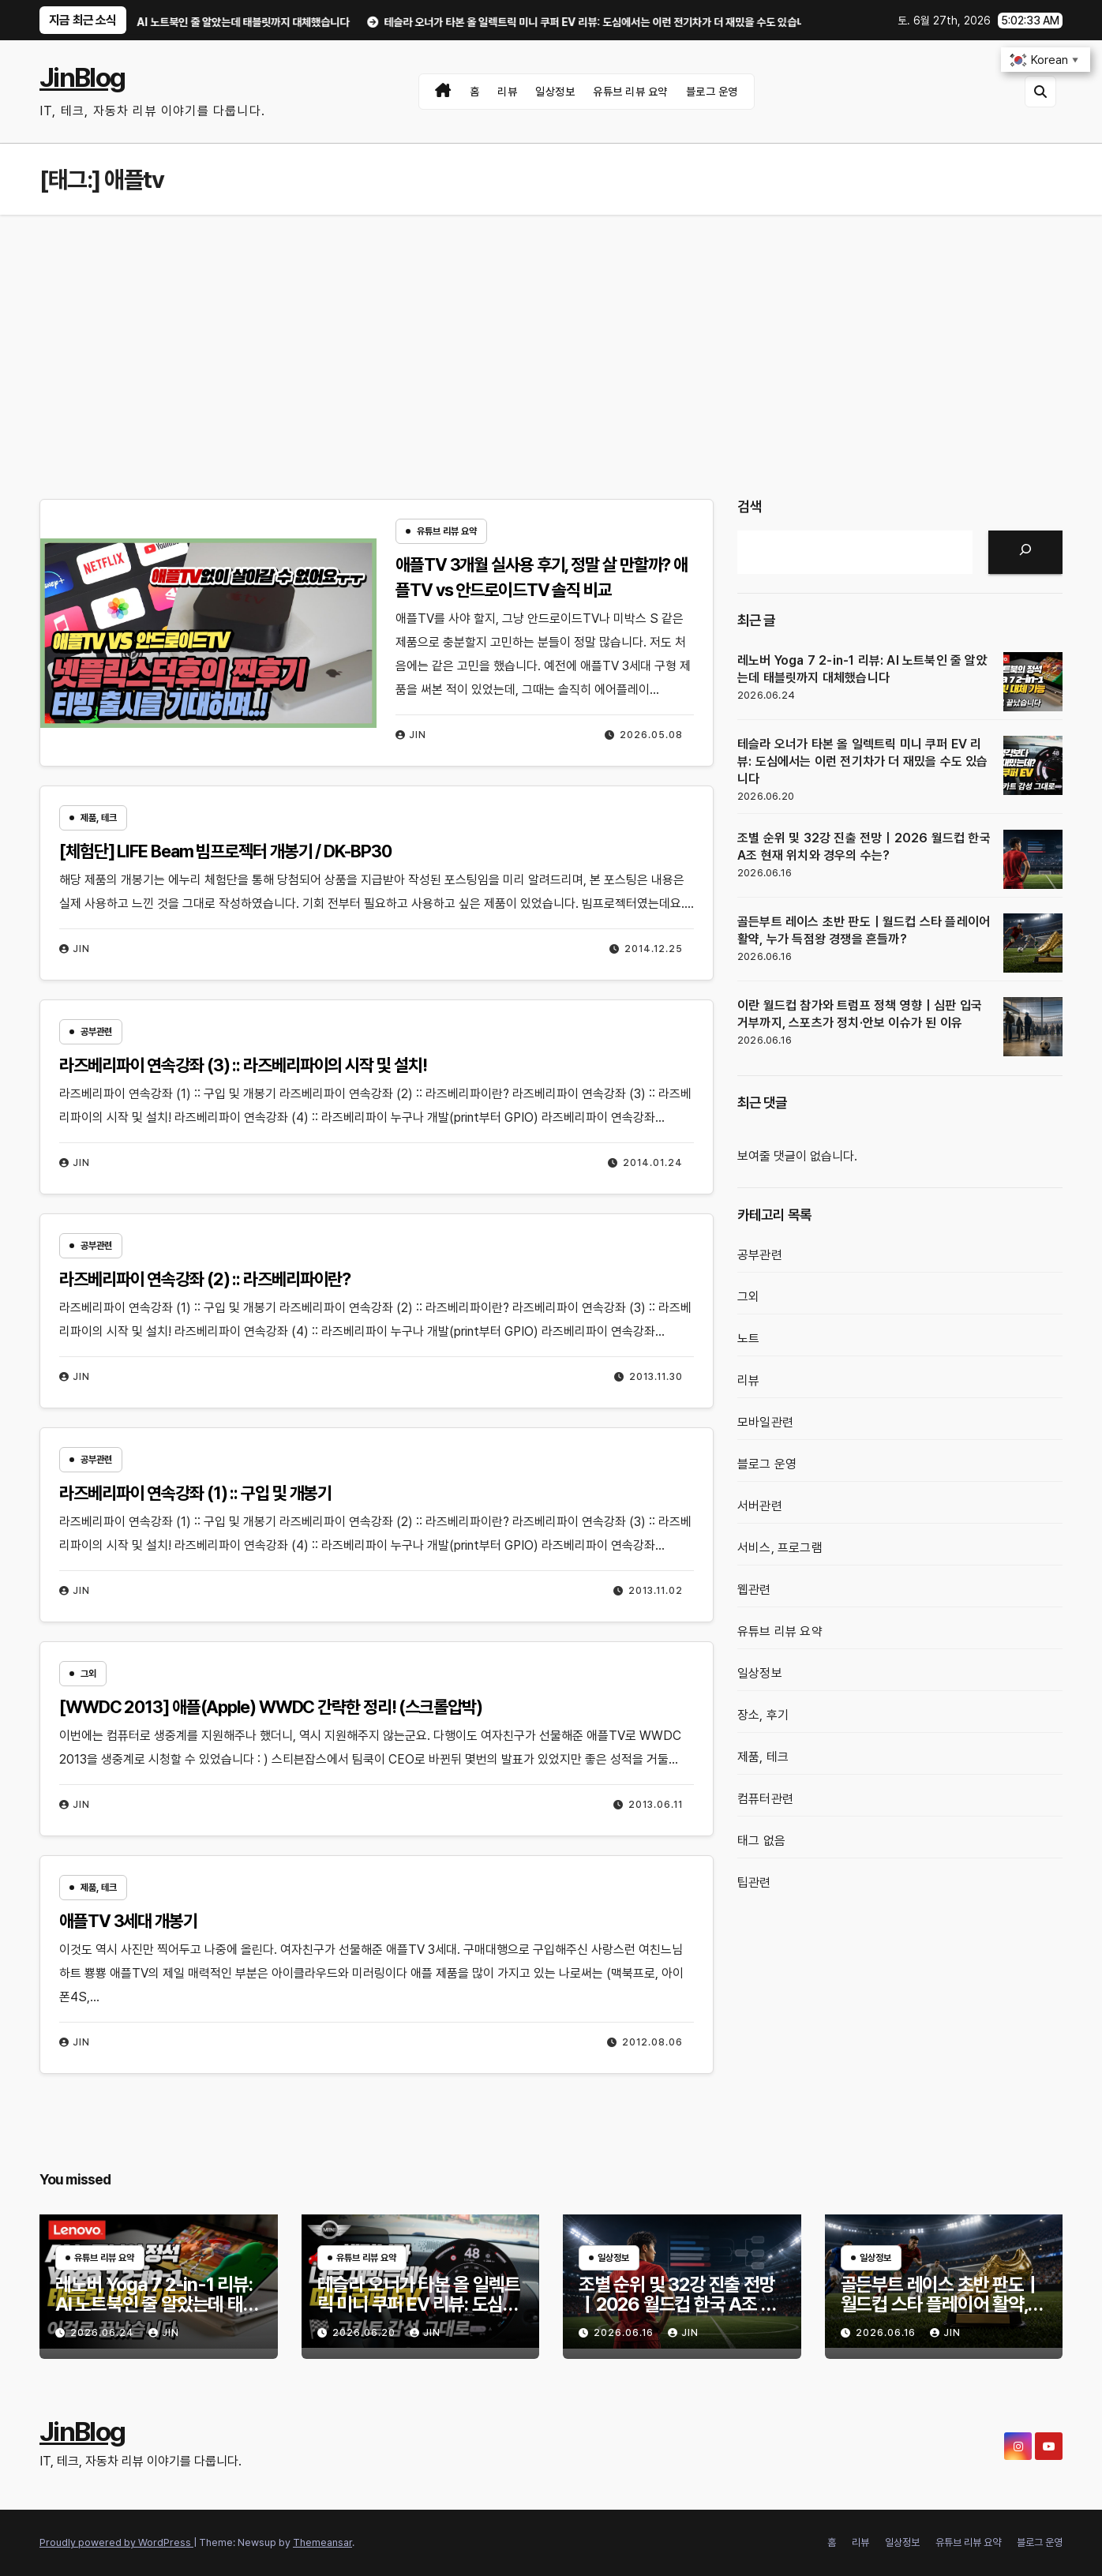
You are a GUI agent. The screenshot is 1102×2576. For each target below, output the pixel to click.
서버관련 (759, 1505)
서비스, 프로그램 (780, 1547)
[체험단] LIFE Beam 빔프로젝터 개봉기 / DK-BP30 (225, 851)
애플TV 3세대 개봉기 (128, 1920)
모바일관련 (765, 1422)
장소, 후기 (763, 1715)
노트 (748, 1338)
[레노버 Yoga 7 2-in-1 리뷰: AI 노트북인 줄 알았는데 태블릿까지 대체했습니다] (1033, 681)
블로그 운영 (712, 91)
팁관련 (754, 1882)
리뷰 (507, 91)
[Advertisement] (551, 333)
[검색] (1025, 552)
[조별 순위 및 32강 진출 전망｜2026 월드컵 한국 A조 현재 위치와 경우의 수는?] (1033, 859)
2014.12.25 (653, 948)
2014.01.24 (653, 1162)
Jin (410, 735)
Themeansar (322, 2542)
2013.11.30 (656, 1376)
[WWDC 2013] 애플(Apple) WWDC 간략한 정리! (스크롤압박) (270, 1707)
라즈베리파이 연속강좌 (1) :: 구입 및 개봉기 (195, 1493)
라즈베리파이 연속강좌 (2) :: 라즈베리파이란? (204, 1279)
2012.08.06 (652, 2042)
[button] (1040, 91)
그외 (88, 1673)
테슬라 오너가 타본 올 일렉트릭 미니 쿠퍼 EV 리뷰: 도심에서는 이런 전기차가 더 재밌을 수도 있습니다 (862, 761)
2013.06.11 (655, 1804)
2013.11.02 (655, 1590)
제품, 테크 (99, 817)
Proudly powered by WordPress (116, 2542)
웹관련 (754, 1589)
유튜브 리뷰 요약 (630, 91)
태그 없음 (761, 1840)
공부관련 (96, 1031)
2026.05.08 (651, 735)
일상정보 (555, 91)
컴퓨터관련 (765, 1798)
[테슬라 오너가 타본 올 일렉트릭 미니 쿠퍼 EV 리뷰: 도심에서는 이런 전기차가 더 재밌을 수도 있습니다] (1033, 765)
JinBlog (82, 77)
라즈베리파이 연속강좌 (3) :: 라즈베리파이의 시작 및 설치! (243, 1065)
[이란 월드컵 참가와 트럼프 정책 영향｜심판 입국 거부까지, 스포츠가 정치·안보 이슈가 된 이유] (1033, 1026)
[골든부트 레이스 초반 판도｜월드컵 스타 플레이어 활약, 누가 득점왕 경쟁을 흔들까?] (1033, 943)
